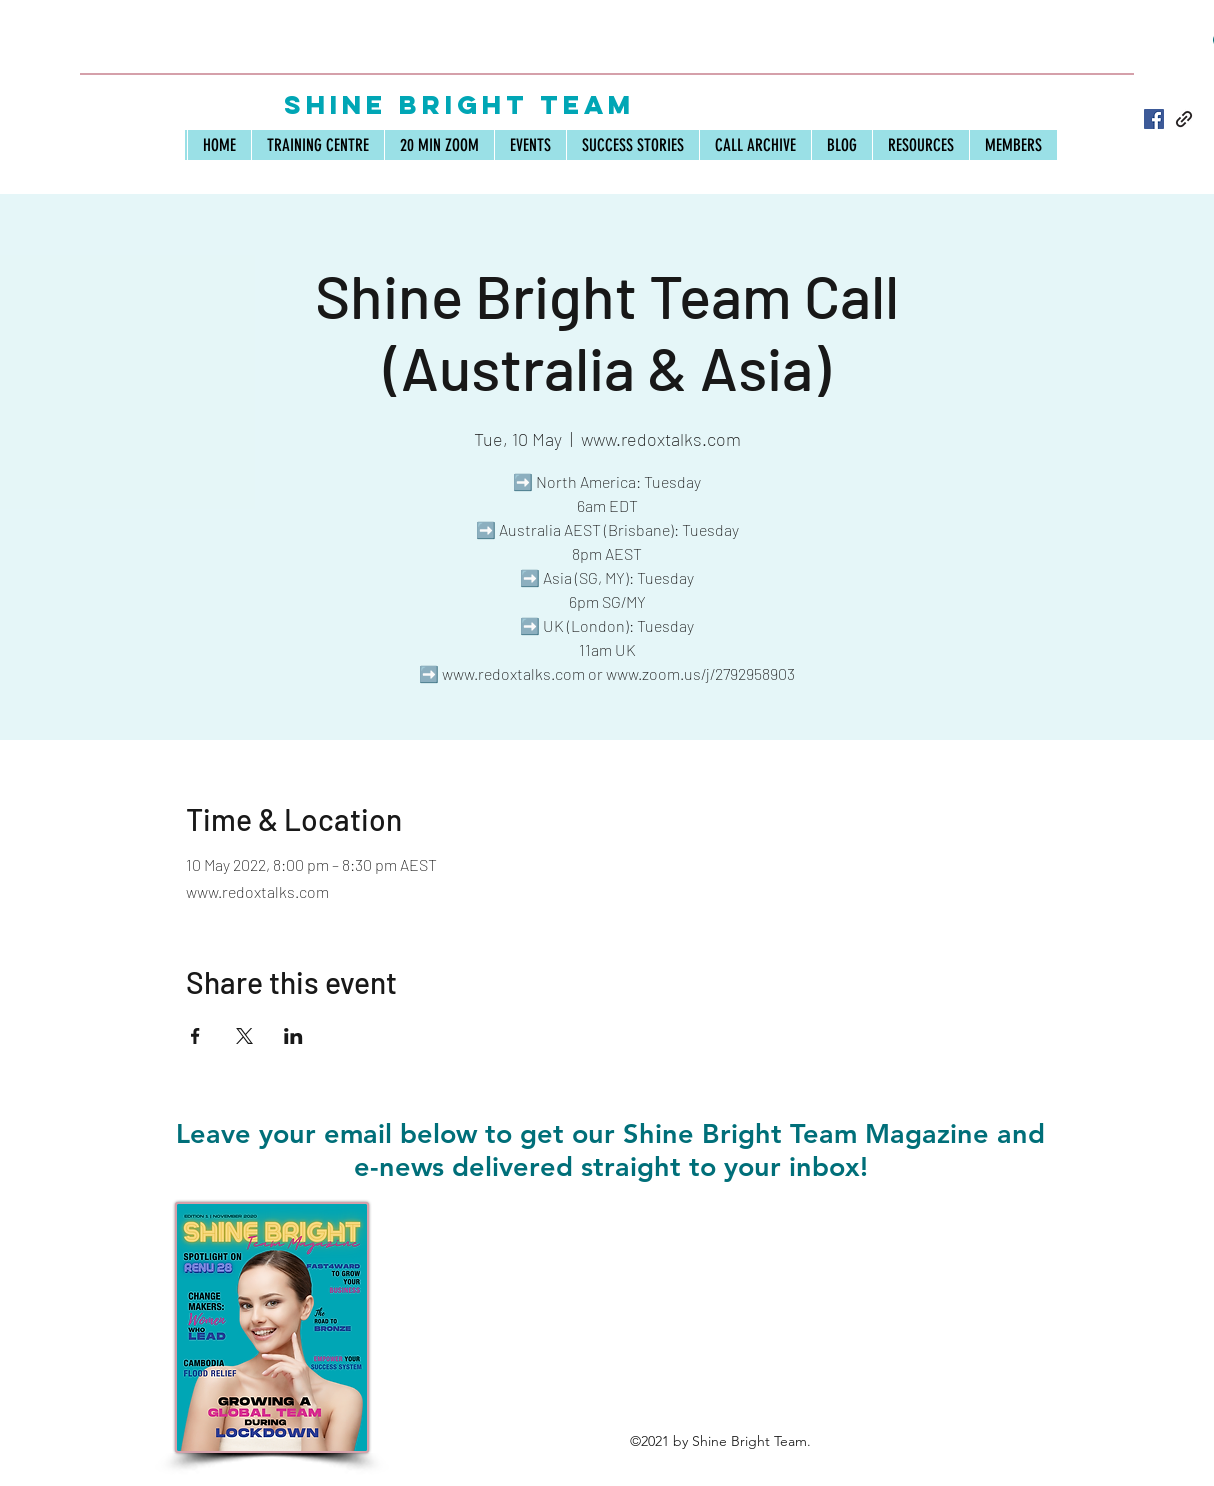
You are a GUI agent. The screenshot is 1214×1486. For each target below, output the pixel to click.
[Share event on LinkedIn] (293, 1036)
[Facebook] (1154, 119)
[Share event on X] (244, 1036)
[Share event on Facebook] (195, 1036)
